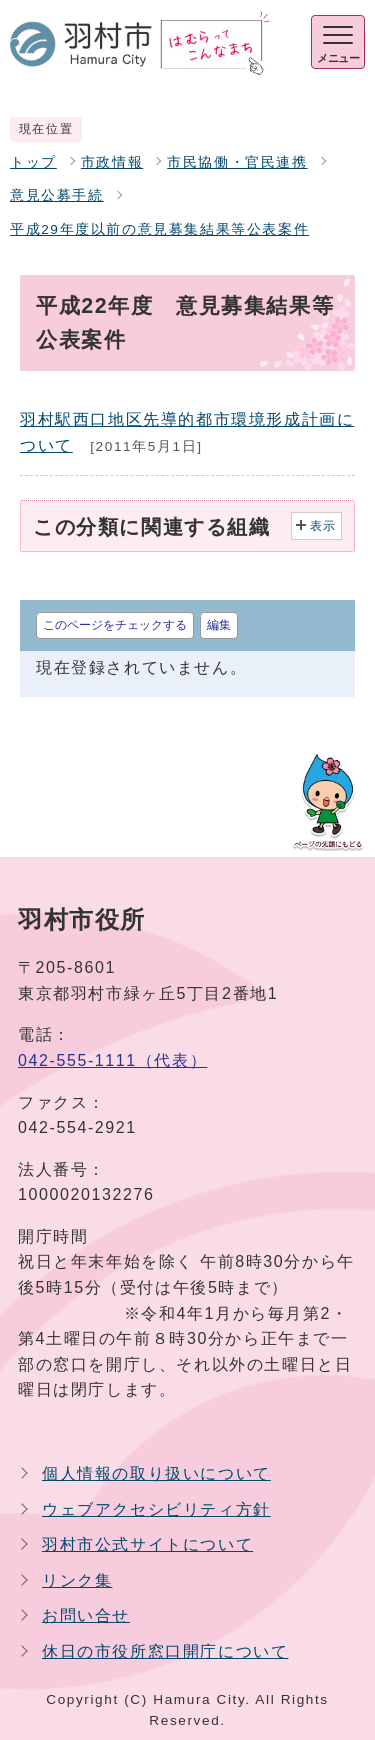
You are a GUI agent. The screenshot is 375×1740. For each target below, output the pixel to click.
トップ (33, 162)
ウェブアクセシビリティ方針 (156, 1509)
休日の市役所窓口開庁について (165, 1651)
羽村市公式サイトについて (147, 1544)
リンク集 (77, 1580)
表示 (323, 526)
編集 (219, 625)
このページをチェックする (115, 625)
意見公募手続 (57, 195)
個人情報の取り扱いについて (156, 1473)
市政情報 (112, 162)
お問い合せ (86, 1615)
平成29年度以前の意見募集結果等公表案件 (159, 229)
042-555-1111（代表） (112, 1060)
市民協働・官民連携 (237, 162)
